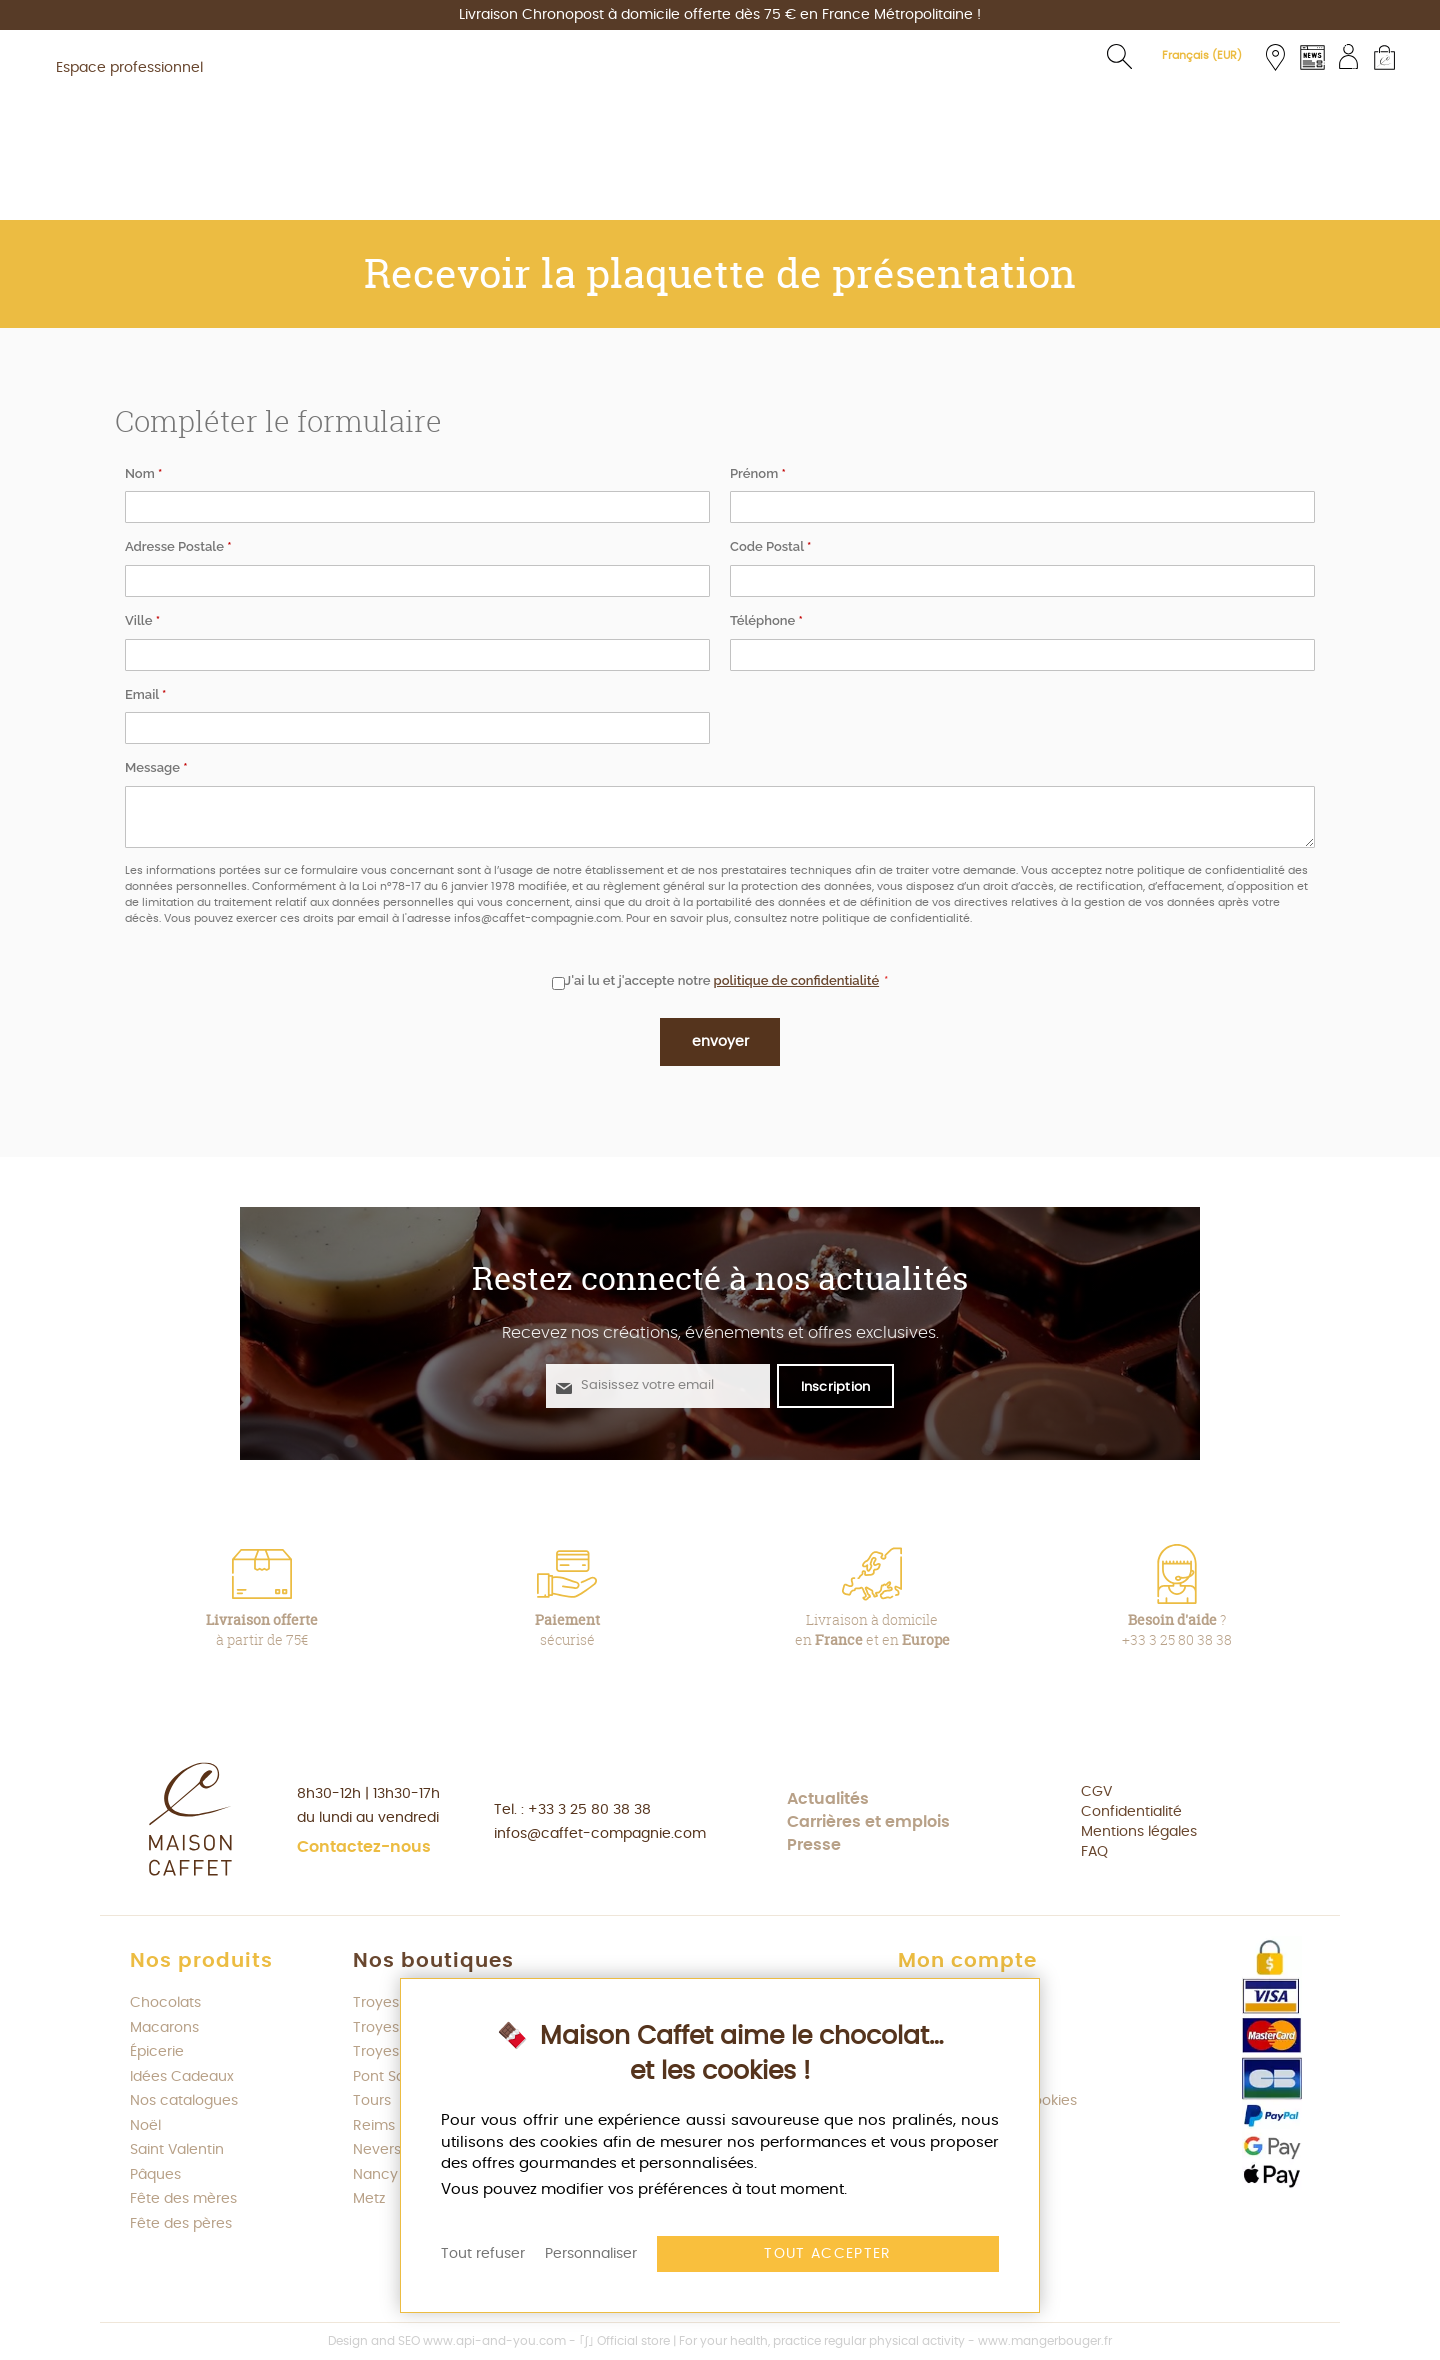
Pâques (155, 2175)
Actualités (828, 1799)
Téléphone (766, 620)
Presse (814, 1845)
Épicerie (157, 2052)
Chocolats (165, 2003)
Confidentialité (1131, 1812)
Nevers (377, 2150)
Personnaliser (591, 2254)
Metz (369, 2199)
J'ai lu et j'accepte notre (715, 981)
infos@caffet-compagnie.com (600, 1834)
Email (145, 694)
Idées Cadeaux (182, 2077)
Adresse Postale (178, 546)
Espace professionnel (129, 68)
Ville (142, 620)
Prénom (758, 473)
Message (156, 767)
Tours (372, 2101)
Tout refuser (483, 2254)
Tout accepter (828, 2254)
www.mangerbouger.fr (1045, 2341)
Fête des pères (181, 2224)
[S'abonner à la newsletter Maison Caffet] (836, 1386)
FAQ (1094, 1852)
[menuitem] (252, 192)
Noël (145, 2126)
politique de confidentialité (797, 980)
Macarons (164, 2028)
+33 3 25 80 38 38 (589, 1810)
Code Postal (770, 546)
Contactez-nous (364, 1847)
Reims (374, 2126)
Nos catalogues (184, 2101)
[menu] (720, 192)
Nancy (375, 2175)
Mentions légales (1139, 1832)
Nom (143, 473)
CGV (1096, 1792)
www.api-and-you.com (494, 2341)
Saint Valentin (177, 2150)
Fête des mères (183, 2199)
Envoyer (720, 1042)
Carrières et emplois (868, 1822)
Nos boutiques (433, 1961)
